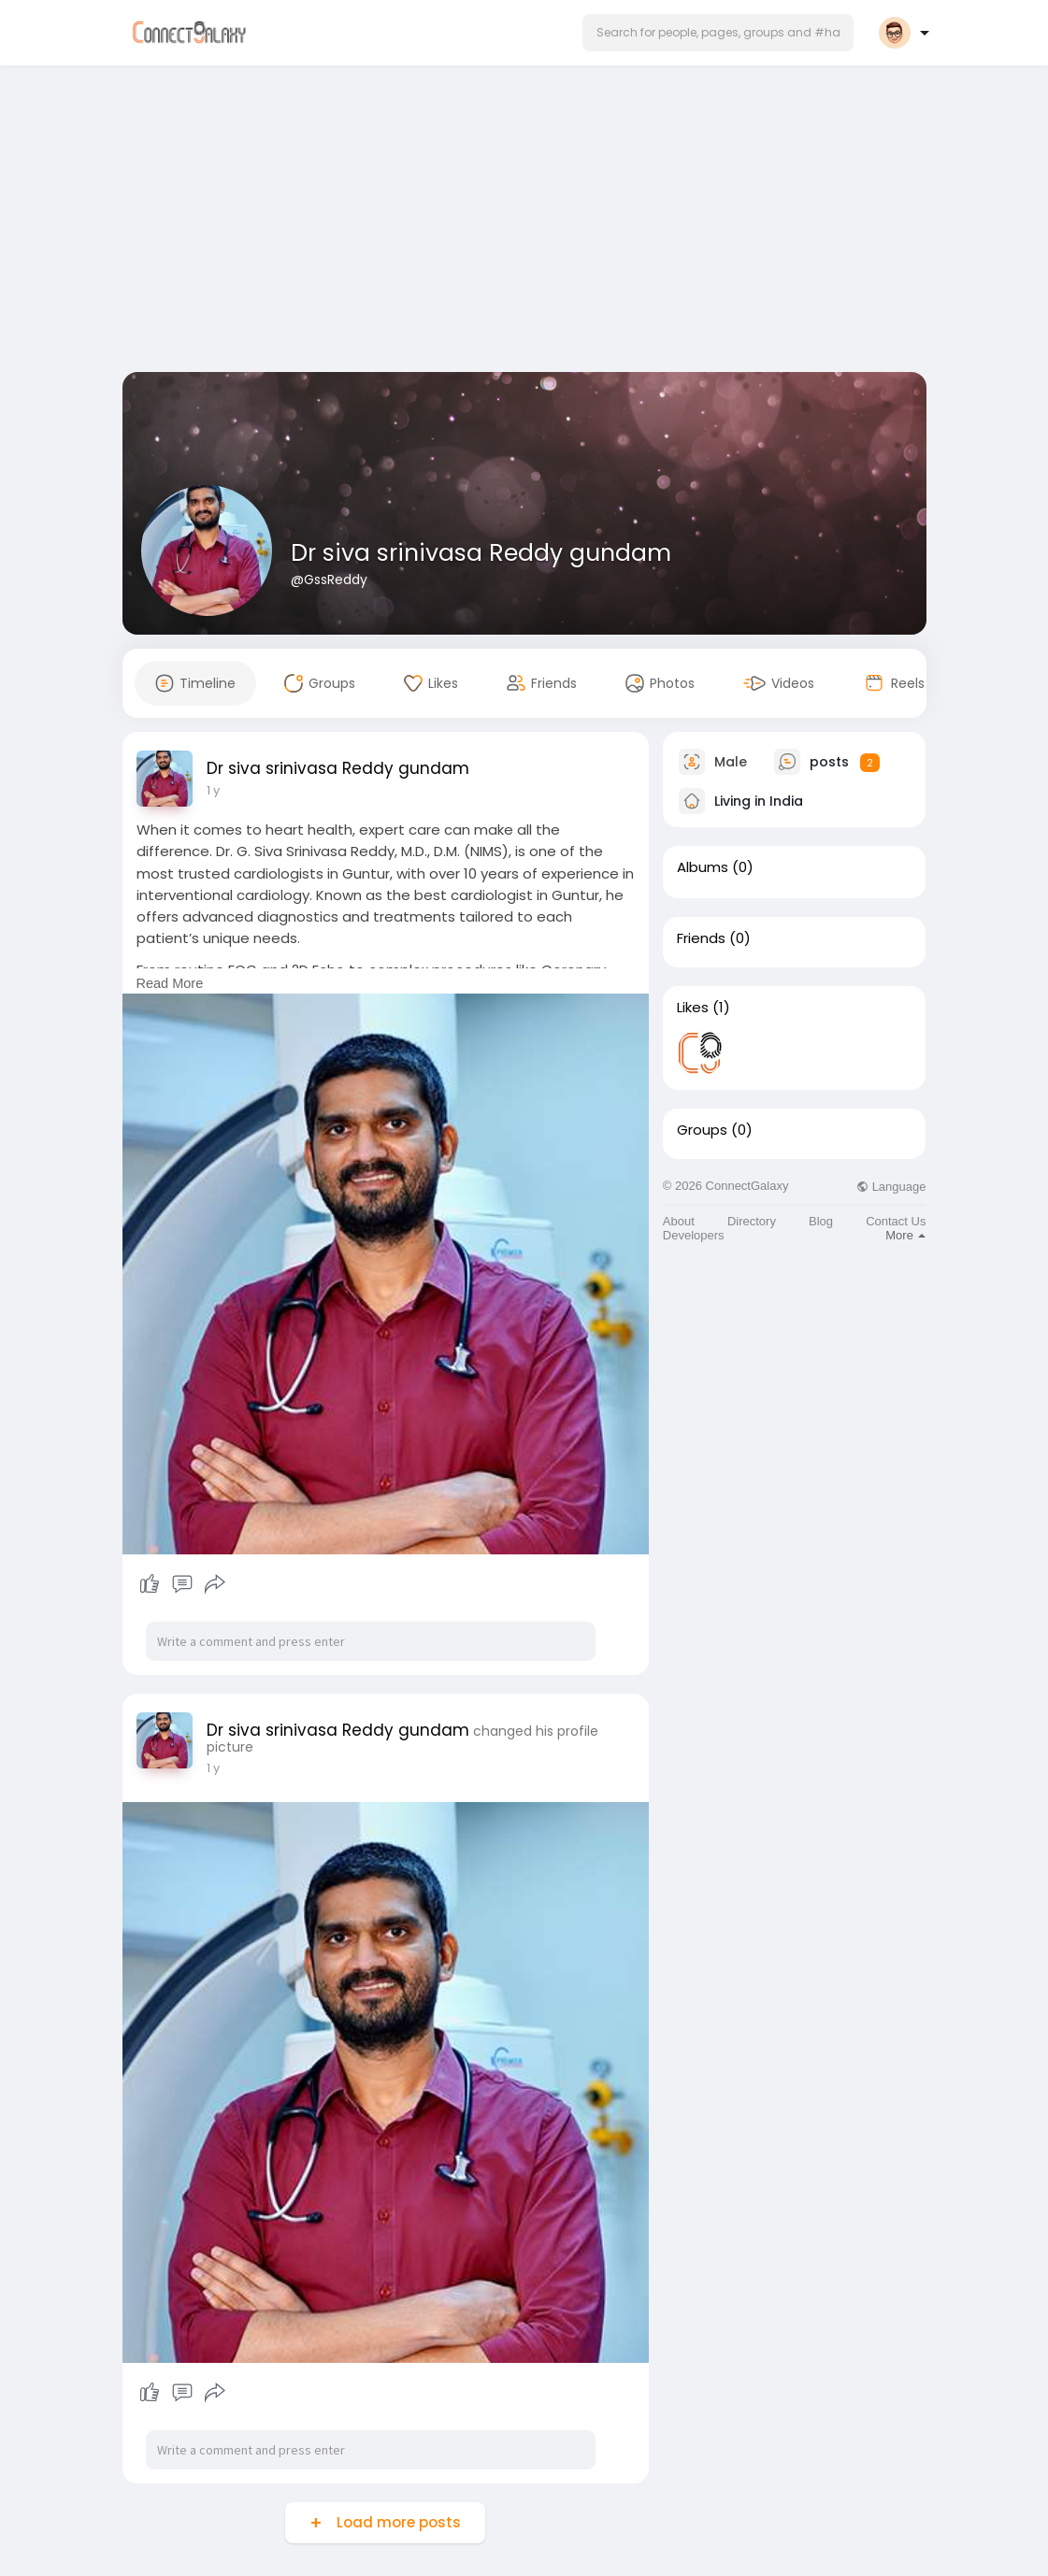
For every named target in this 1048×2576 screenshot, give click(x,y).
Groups (702, 1130)
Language (891, 1187)
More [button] (905, 1235)
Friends (701, 938)
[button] (718, 32)
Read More (170, 983)
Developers (694, 1235)
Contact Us (896, 1221)
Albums (702, 867)
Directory (751, 1221)
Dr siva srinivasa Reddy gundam (481, 553)
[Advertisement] (524, 222)
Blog (821, 1221)
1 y (213, 790)
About (679, 1221)
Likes (693, 1007)
